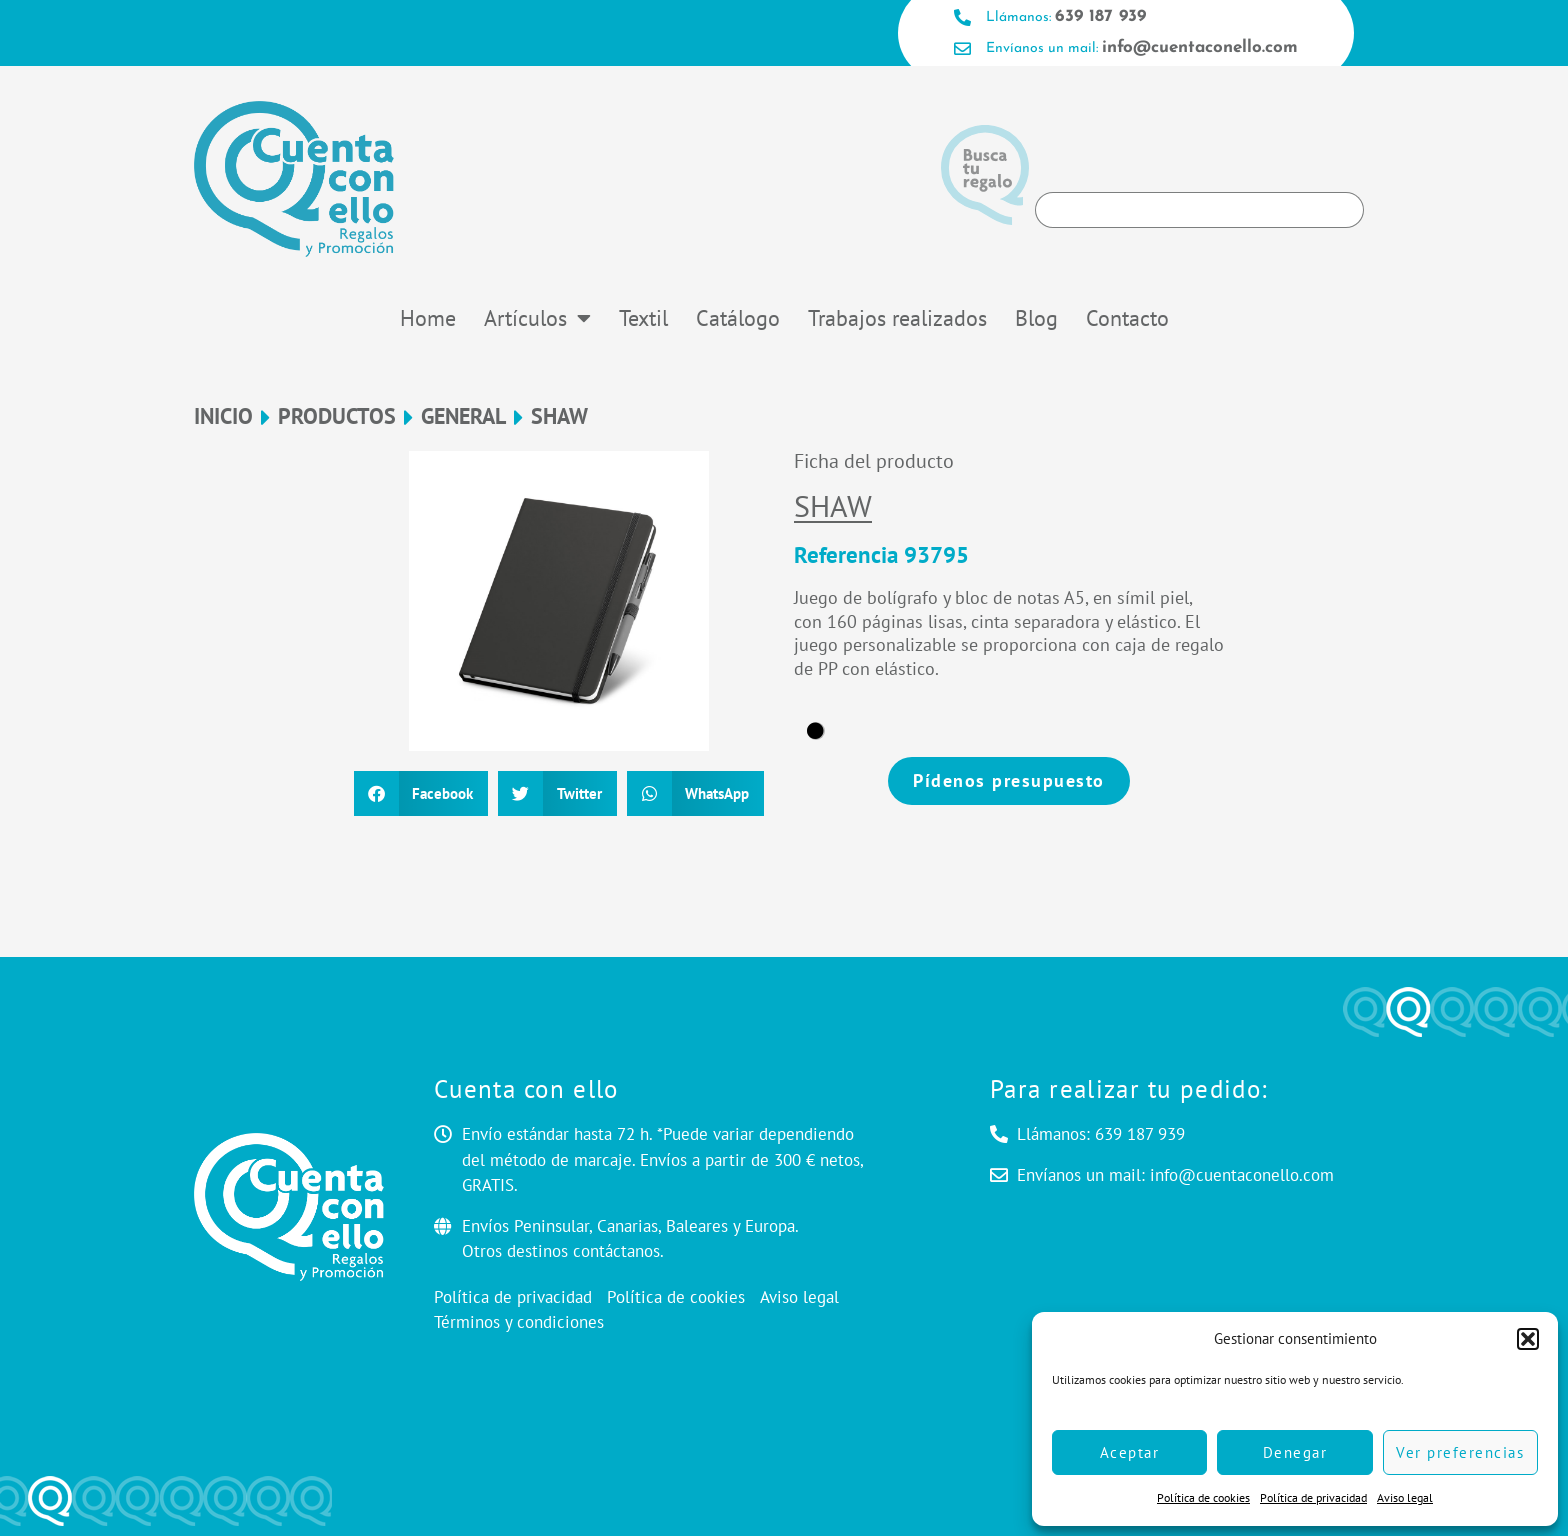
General (463, 416)
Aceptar (1130, 1452)
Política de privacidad (1313, 1497)
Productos (337, 416)
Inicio (223, 416)
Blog (1036, 318)
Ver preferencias (1460, 1452)
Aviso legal (1405, 1497)
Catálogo (738, 318)
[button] (1528, 1339)
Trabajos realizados (897, 318)
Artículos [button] (537, 318)
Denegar (1295, 1452)
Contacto (1127, 318)
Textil (643, 318)
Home (428, 318)
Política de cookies (1203, 1497)
